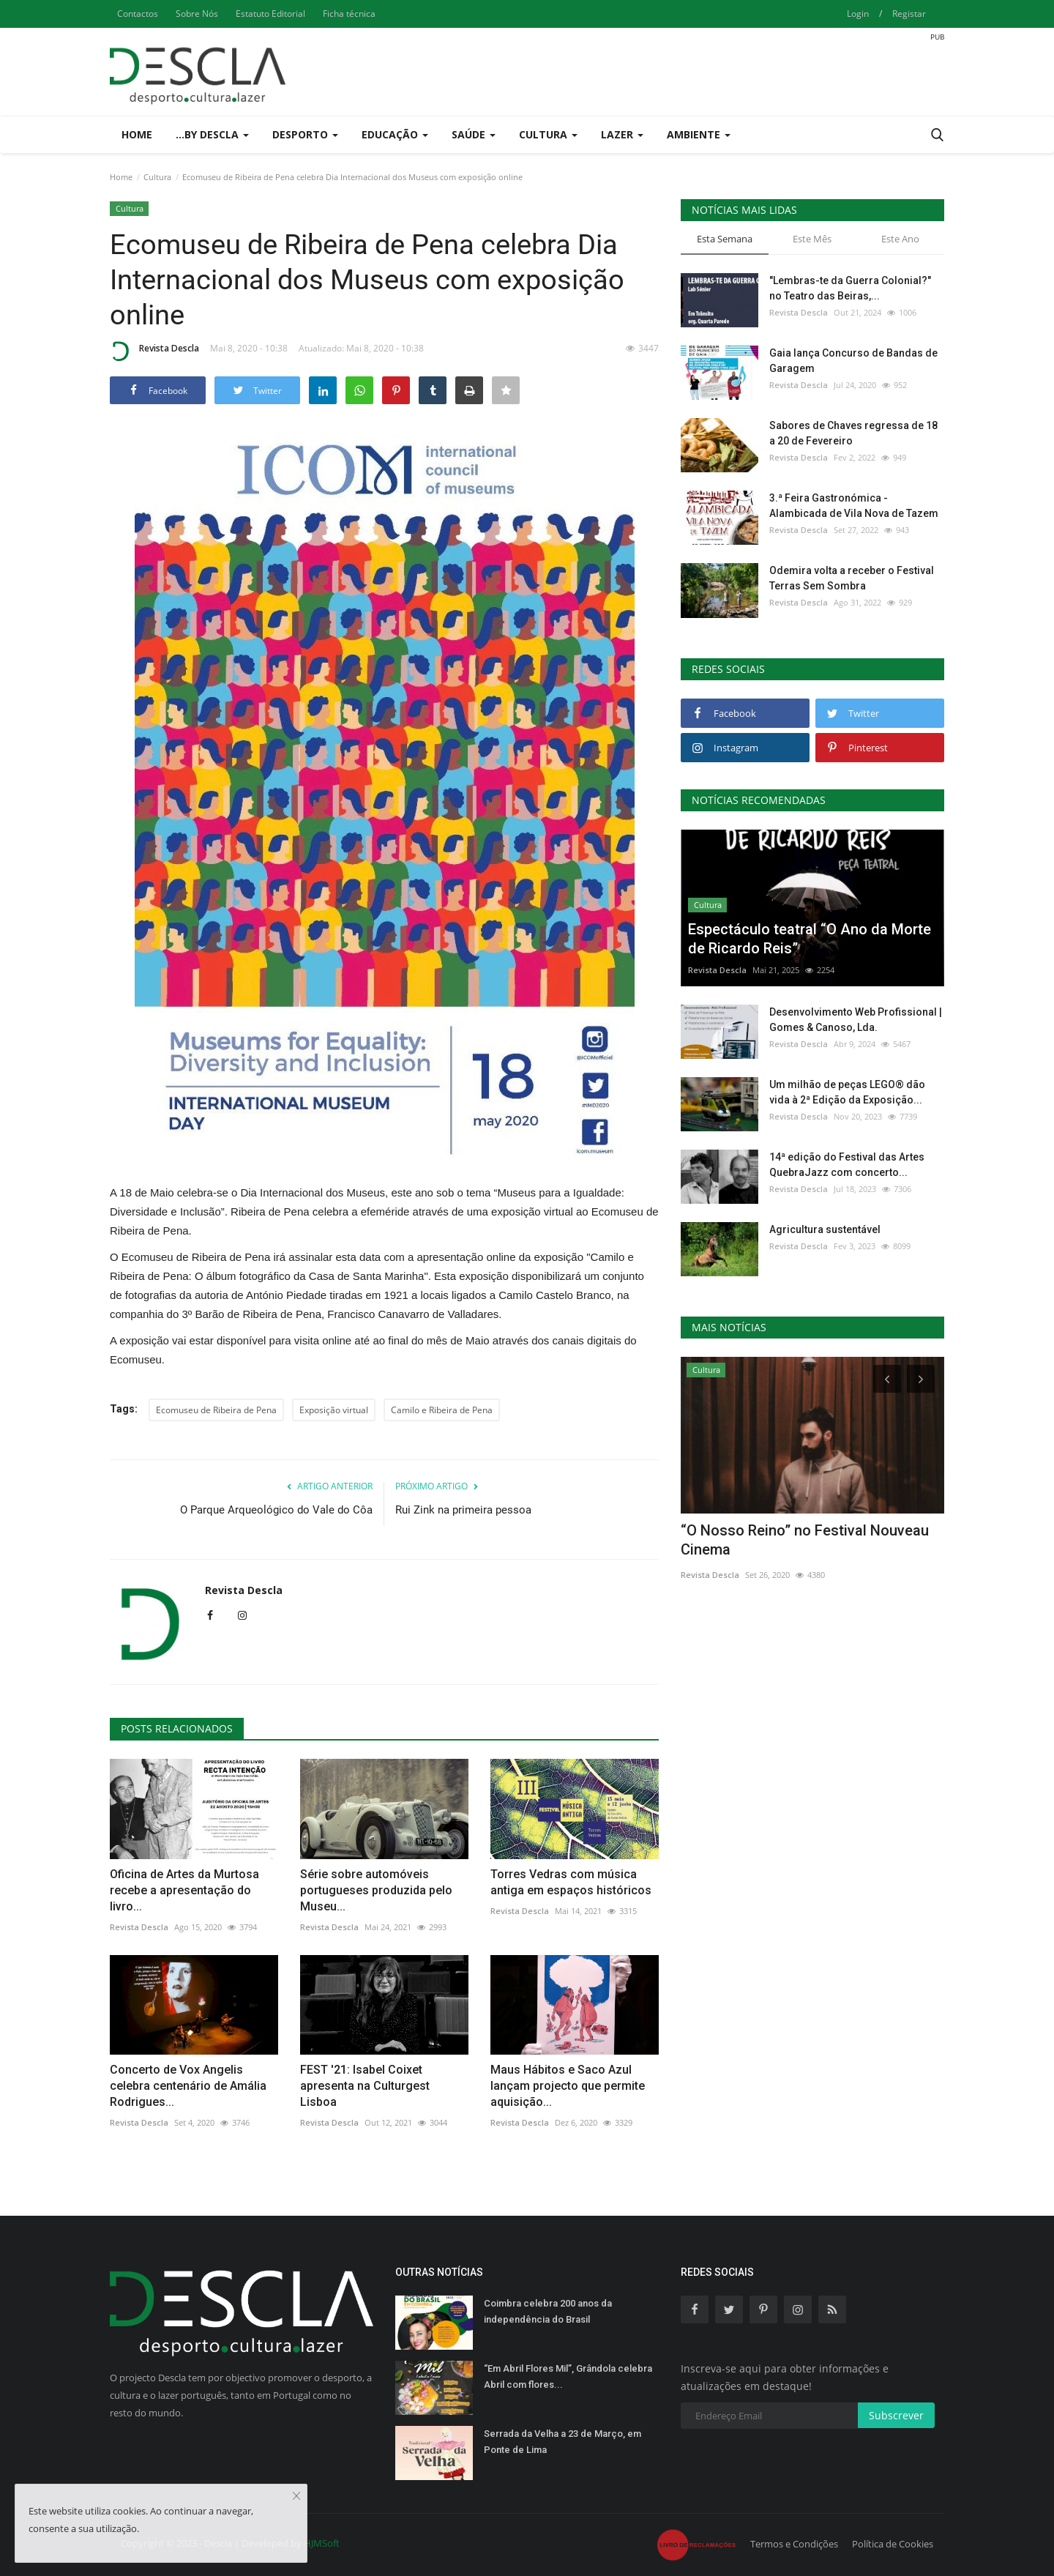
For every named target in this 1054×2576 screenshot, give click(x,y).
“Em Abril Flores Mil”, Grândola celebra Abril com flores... (568, 2376)
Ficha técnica (349, 13)
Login (858, 13)
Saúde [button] (474, 134)
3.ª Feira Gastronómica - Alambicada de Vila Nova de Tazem (853, 505)
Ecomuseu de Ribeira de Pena (216, 1410)
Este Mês (812, 238)
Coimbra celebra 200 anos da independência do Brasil (548, 2311)
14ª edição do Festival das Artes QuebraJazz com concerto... (846, 1164)
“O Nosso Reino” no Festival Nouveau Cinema (805, 1540)
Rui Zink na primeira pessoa (463, 1509)
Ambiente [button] (698, 134)
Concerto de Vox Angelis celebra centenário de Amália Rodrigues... (188, 2086)
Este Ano (900, 238)
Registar (909, 13)
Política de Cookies (892, 2543)
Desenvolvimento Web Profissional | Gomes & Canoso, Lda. (855, 1019)
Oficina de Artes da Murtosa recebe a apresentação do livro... (184, 1890)
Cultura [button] (548, 134)
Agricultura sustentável (825, 1229)
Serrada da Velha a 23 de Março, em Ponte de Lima (562, 2441)
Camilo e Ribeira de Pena (442, 1410)
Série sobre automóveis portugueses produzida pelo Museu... (376, 1890)
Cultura (157, 176)
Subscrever (896, 2415)
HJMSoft (322, 2543)
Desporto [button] (305, 134)
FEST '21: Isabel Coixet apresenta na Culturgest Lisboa (365, 2086)
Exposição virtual (333, 1410)
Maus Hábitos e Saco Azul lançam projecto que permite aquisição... (567, 2086)
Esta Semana (724, 238)
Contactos (137, 13)
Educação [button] (395, 134)
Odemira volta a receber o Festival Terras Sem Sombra (851, 578)
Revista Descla (154, 351)
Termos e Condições (794, 2543)
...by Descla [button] (212, 134)
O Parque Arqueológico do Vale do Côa (276, 1509)
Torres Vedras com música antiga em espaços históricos (570, 1882)
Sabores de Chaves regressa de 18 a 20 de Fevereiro (853, 433)
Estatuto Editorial (270, 13)
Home (137, 134)
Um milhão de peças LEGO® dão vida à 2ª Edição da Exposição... (847, 1092)
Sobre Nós (197, 13)
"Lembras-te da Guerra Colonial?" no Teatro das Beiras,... (850, 288)
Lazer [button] (622, 134)
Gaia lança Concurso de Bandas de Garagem (853, 360)
